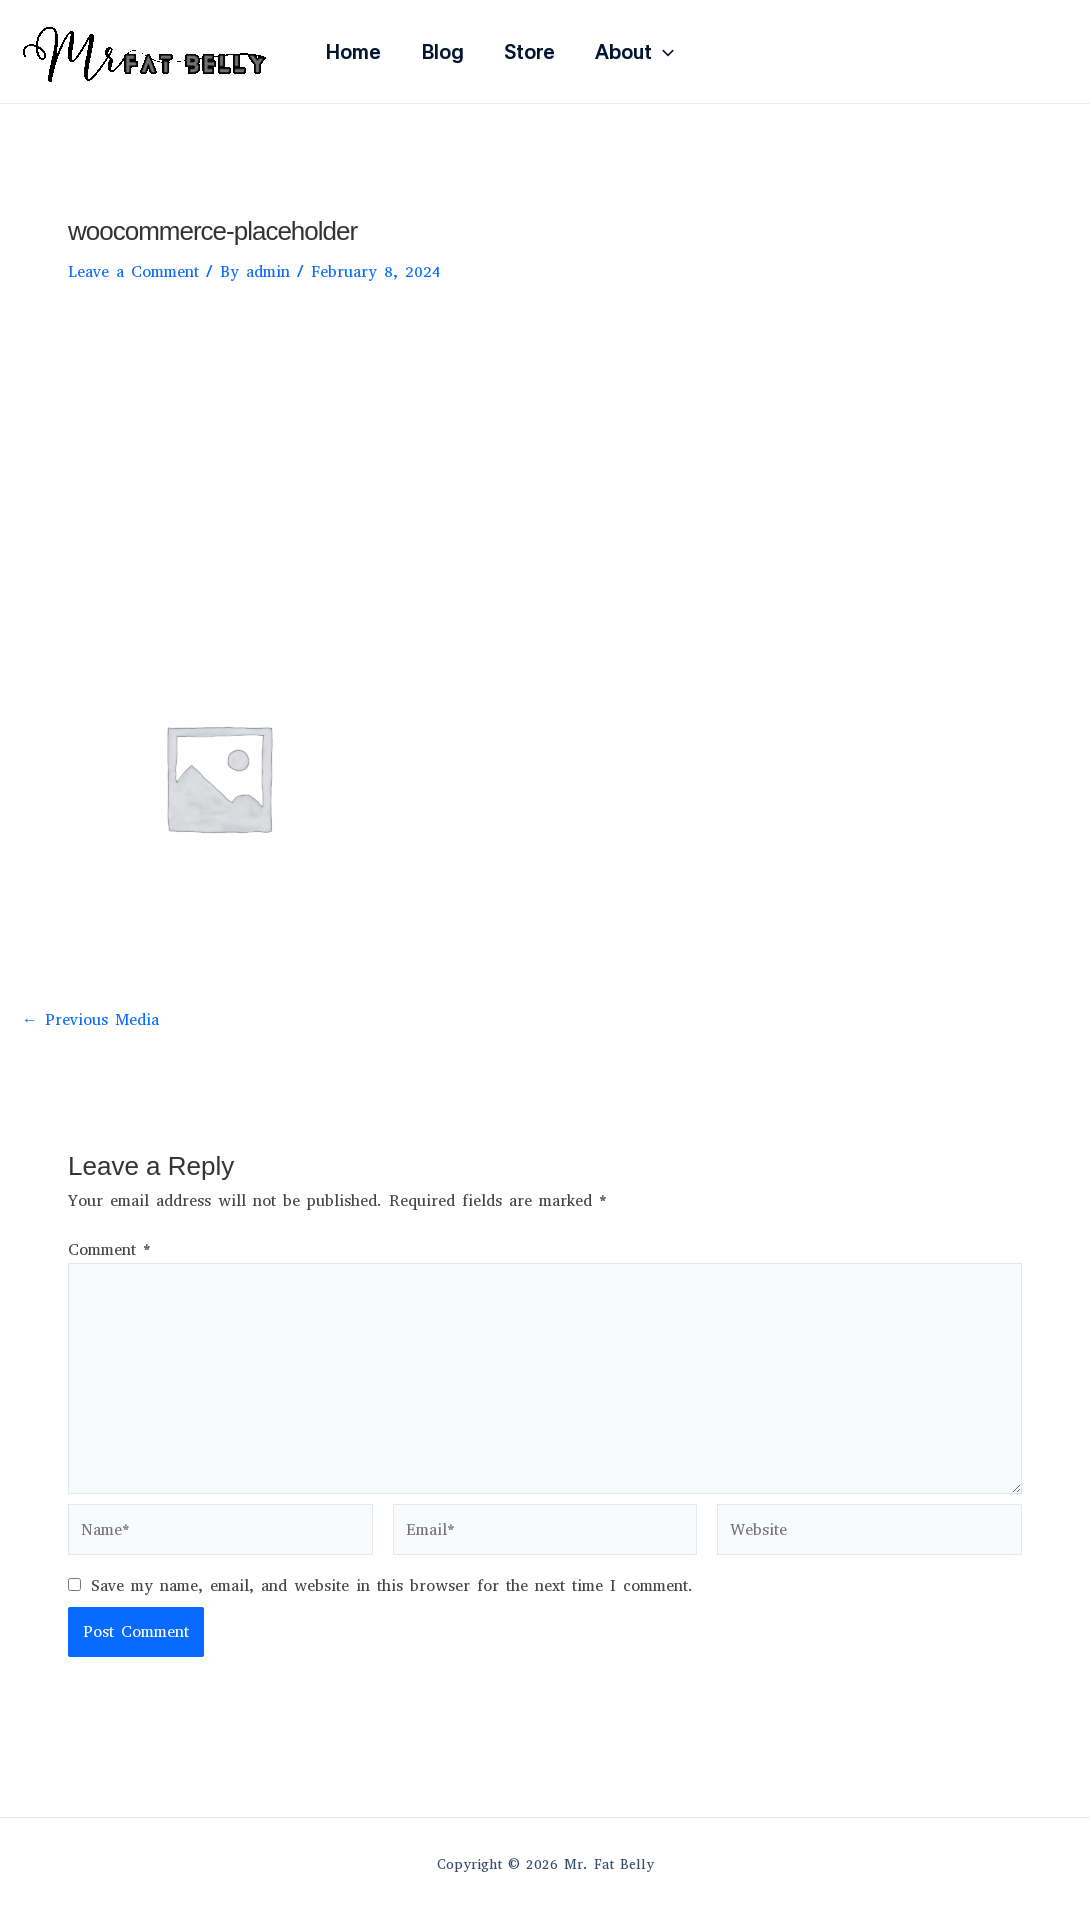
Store (529, 52)
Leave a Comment (133, 271)
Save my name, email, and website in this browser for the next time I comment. (392, 1585)
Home (353, 52)
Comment (109, 1249)
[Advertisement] (545, 455)
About (634, 52)
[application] (663, 52)
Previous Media (90, 1020)
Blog (442, 52)
